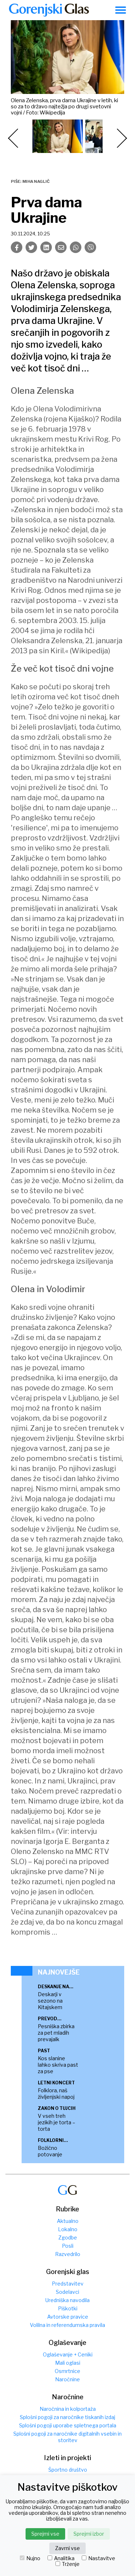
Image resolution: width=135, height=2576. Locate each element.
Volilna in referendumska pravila (67, 2325)
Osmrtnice (67, 2371)
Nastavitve (98, 2558)
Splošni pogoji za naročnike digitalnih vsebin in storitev (67, 2437)
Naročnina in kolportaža (68, 2409)
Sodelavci (67, 2292)
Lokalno (67, 2229)
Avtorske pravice (67, 2317)
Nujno (30, 2558)
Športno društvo (67, 2470)
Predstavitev (68, 2283)
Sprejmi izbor (88, 2534)
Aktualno (67, 2221)
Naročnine (67, 2379)
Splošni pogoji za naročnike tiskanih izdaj (67, 2417)
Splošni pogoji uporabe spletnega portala (67, 2425)
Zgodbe (67, 2237)
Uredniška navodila (67, 2300)
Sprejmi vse (45, 2534)
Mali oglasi (67, 2363)
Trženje (67, 2564)
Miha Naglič (36, 181)
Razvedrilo (67, 2254)
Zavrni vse (67, 2548)
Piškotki (67, 2308)
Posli (67, 2246)
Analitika (61, 2558)
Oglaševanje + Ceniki (68, 2354)
